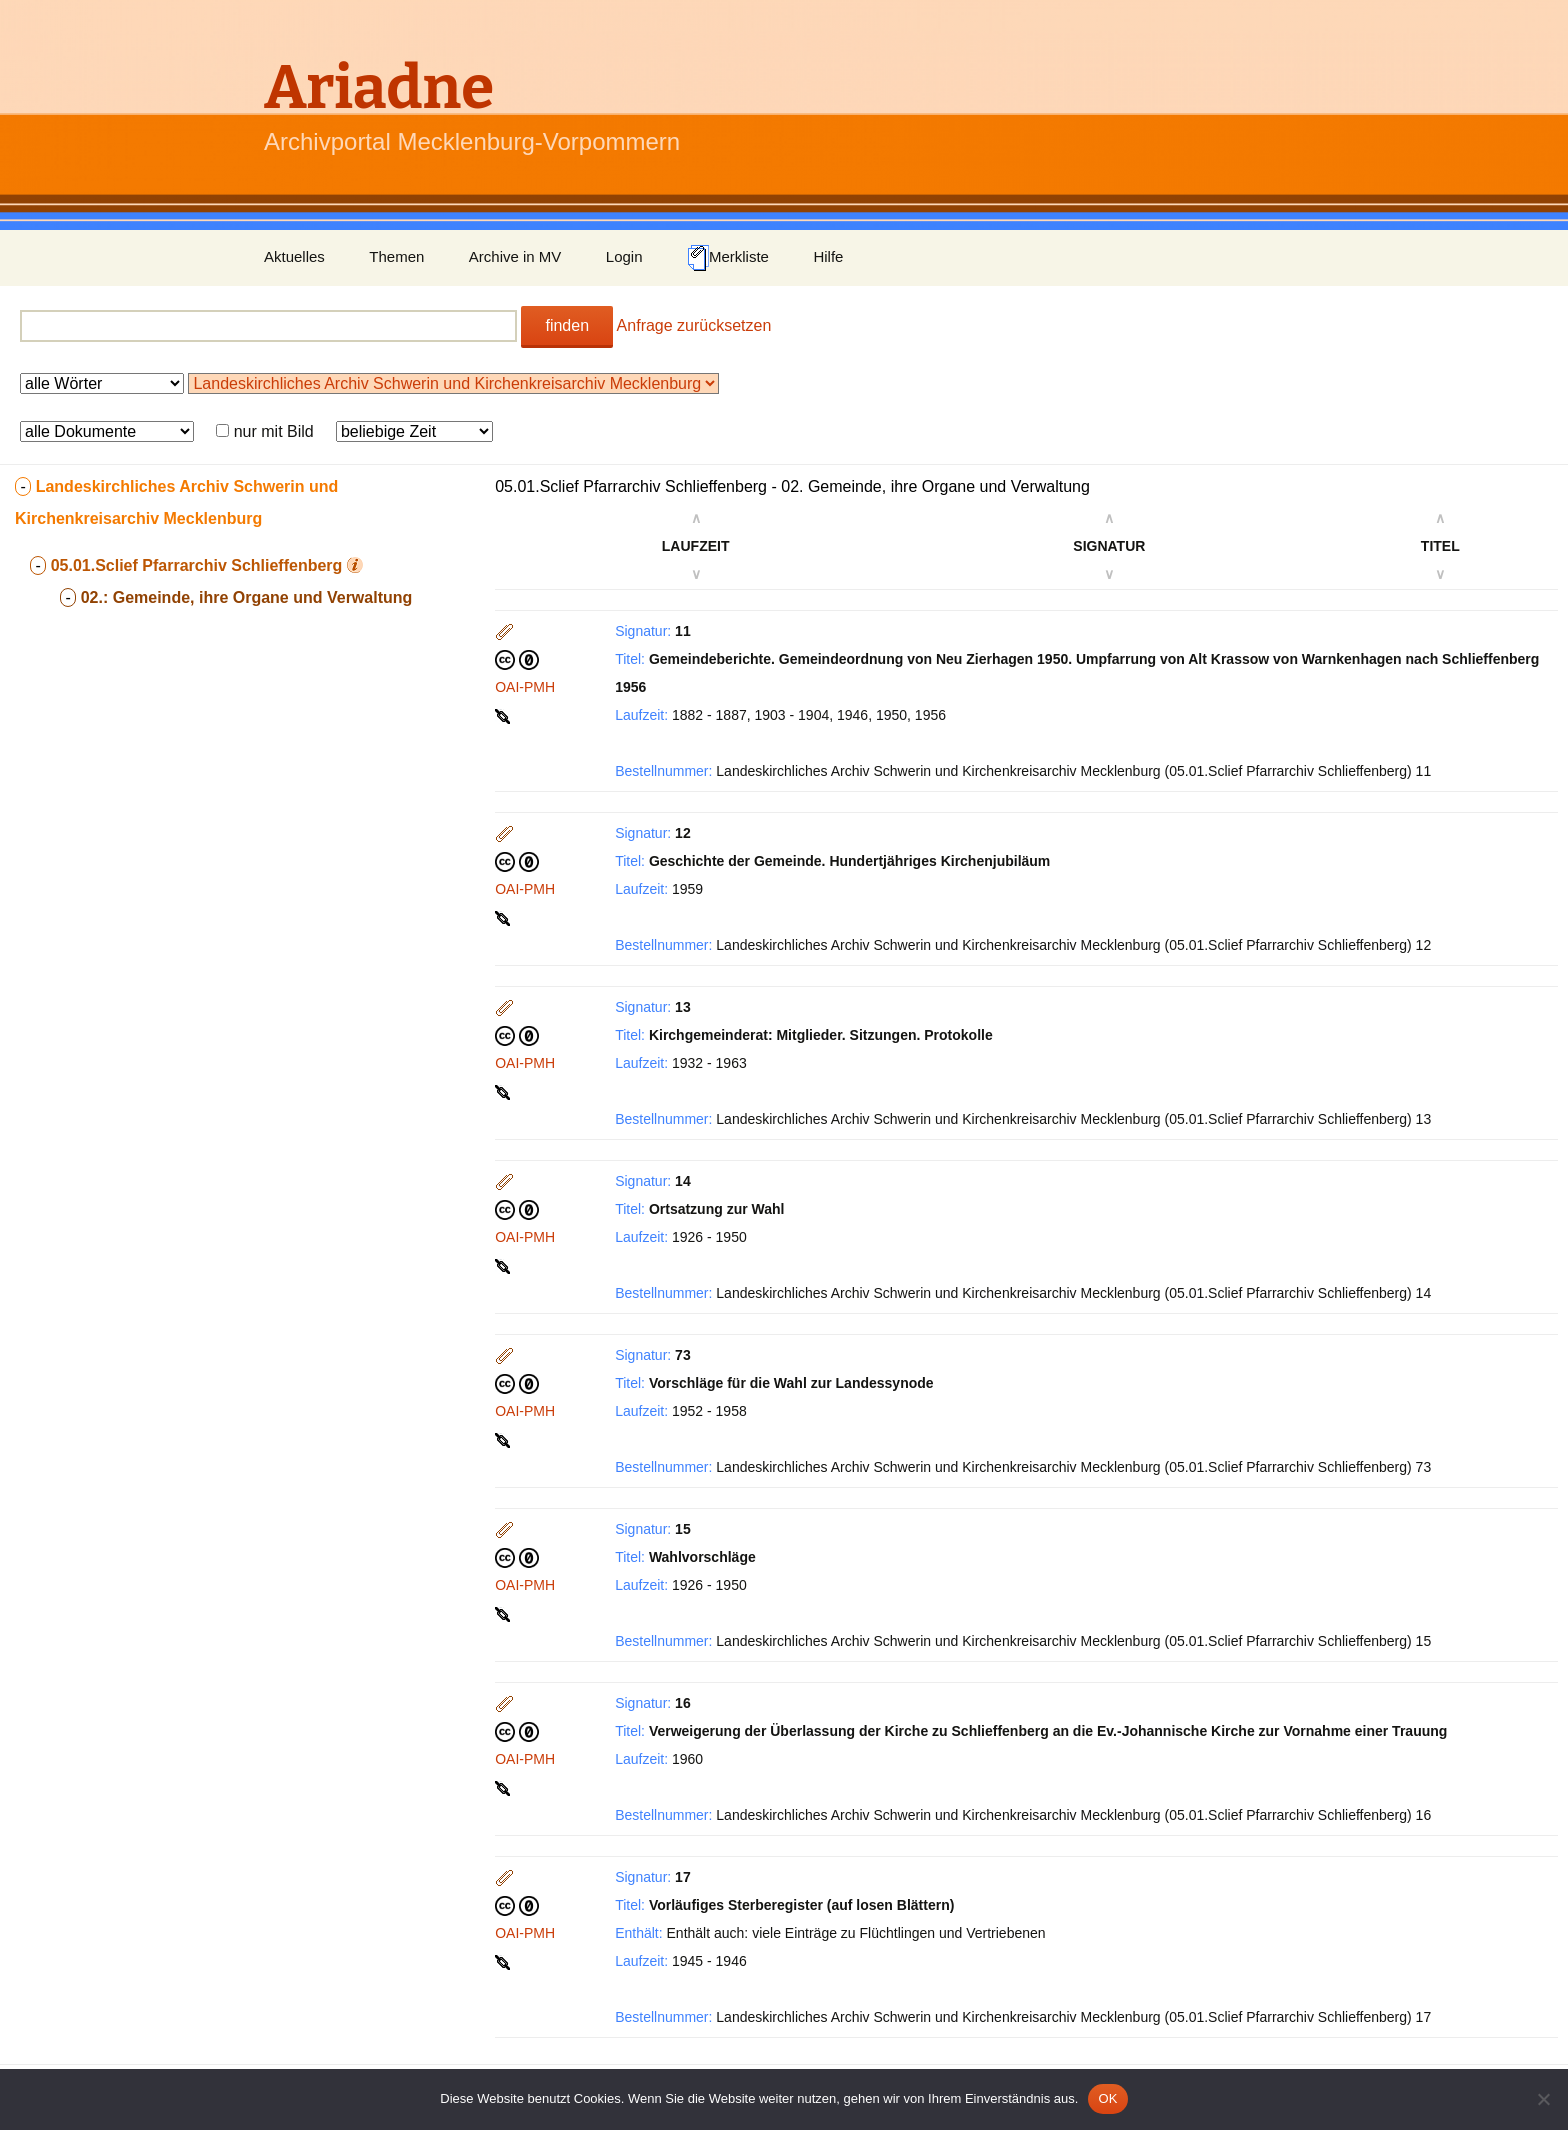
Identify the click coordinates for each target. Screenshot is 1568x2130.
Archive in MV (515, 256)
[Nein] (1543, 2099)
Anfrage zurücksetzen (694, 325)
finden (567, 325)
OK (1107, 2098)
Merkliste (728, 258)
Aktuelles (294, 256)
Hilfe (828, 256)
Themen (396, 256)
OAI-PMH (525, 687)
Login (624, 256)
